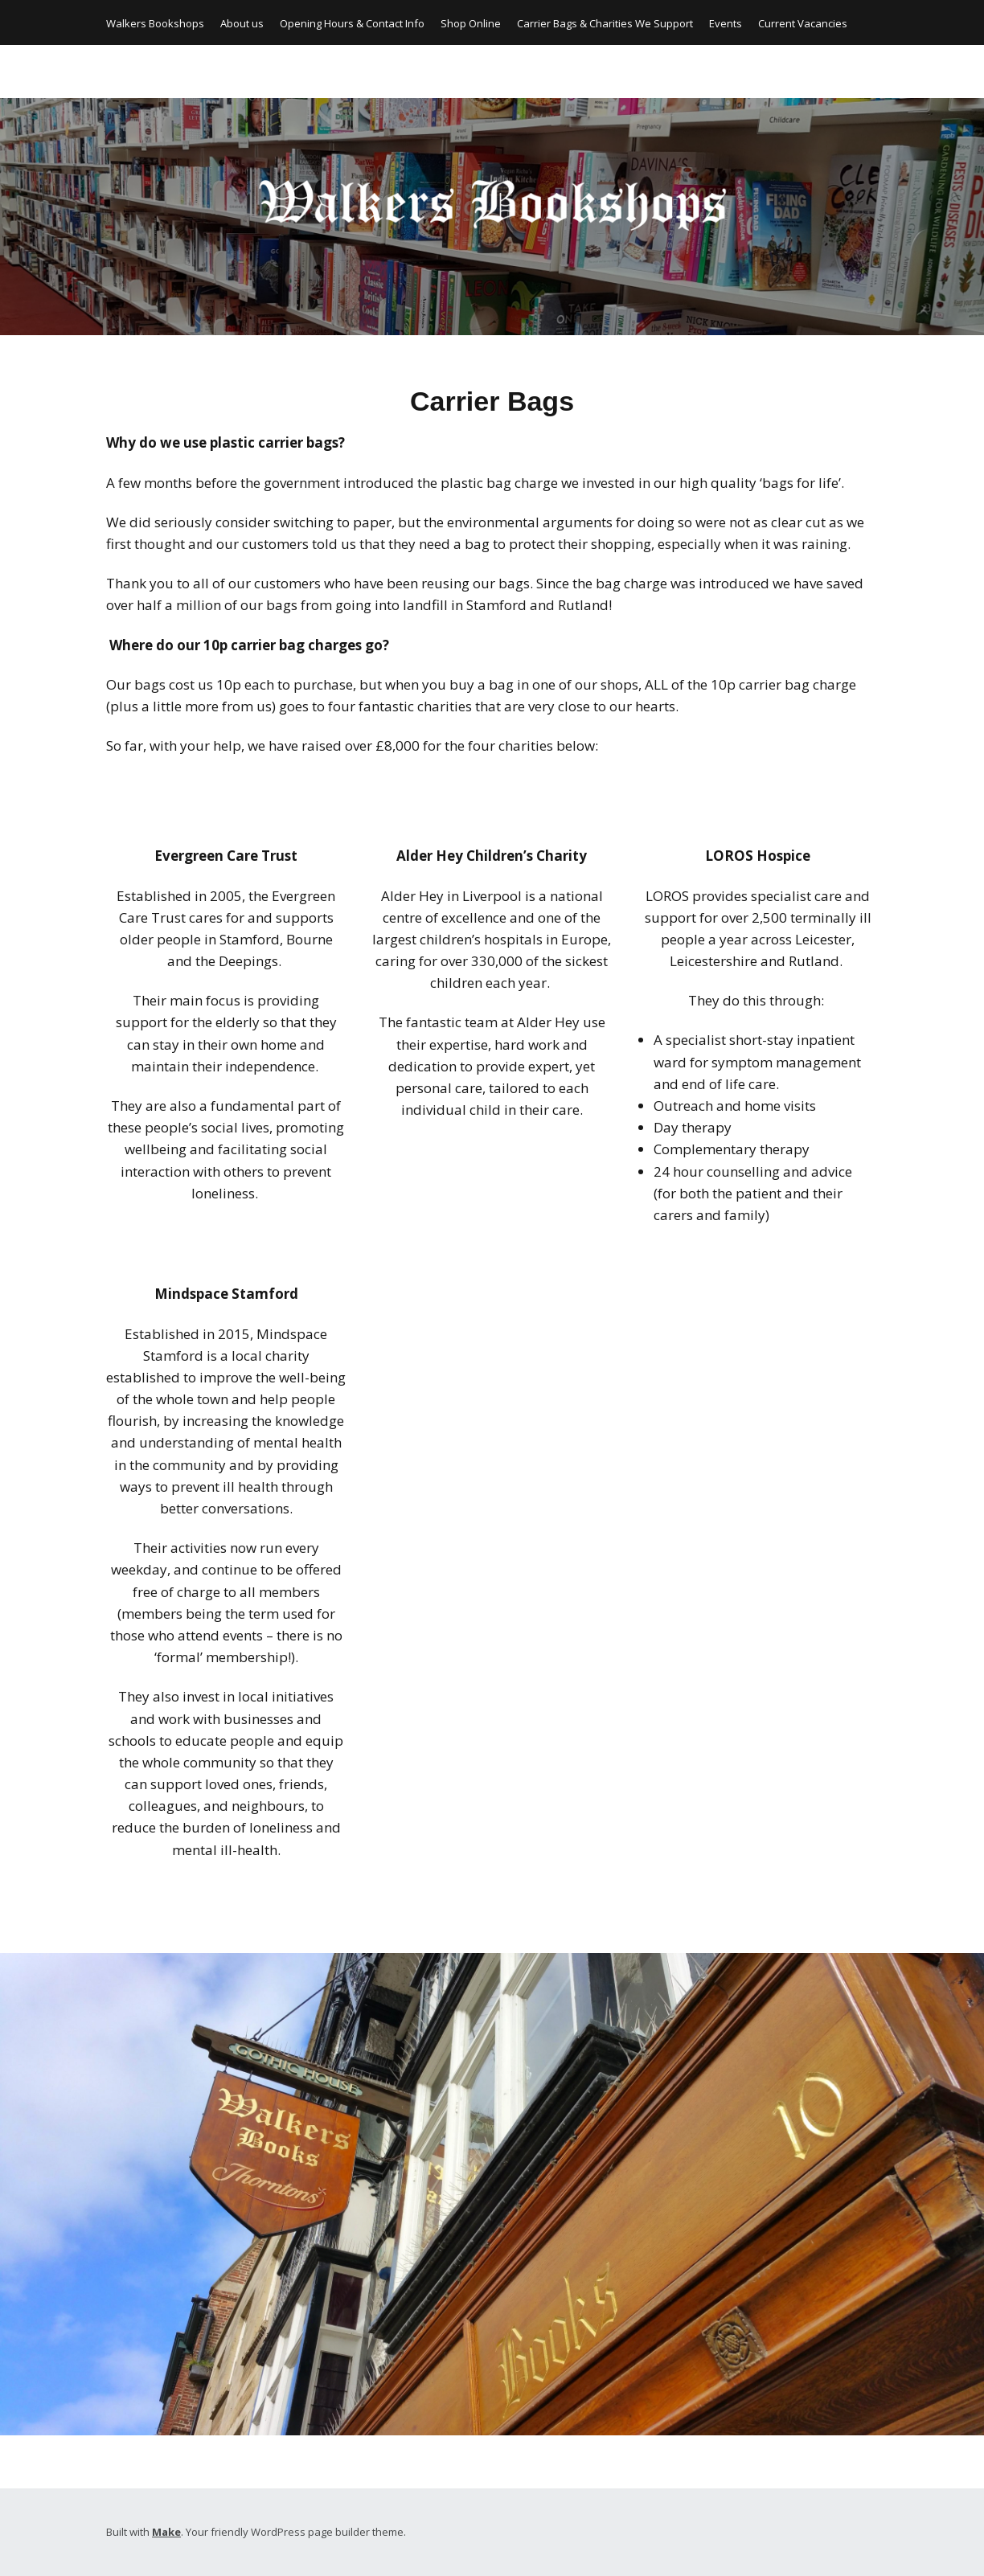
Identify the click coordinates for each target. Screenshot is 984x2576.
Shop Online (471, 23)
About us (242, 23)
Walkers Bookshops (155, 23)
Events (725, 23)
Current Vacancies (802, 23)
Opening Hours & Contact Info (352, 23)
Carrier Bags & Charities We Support (605, 23)
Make (166, 2532)
